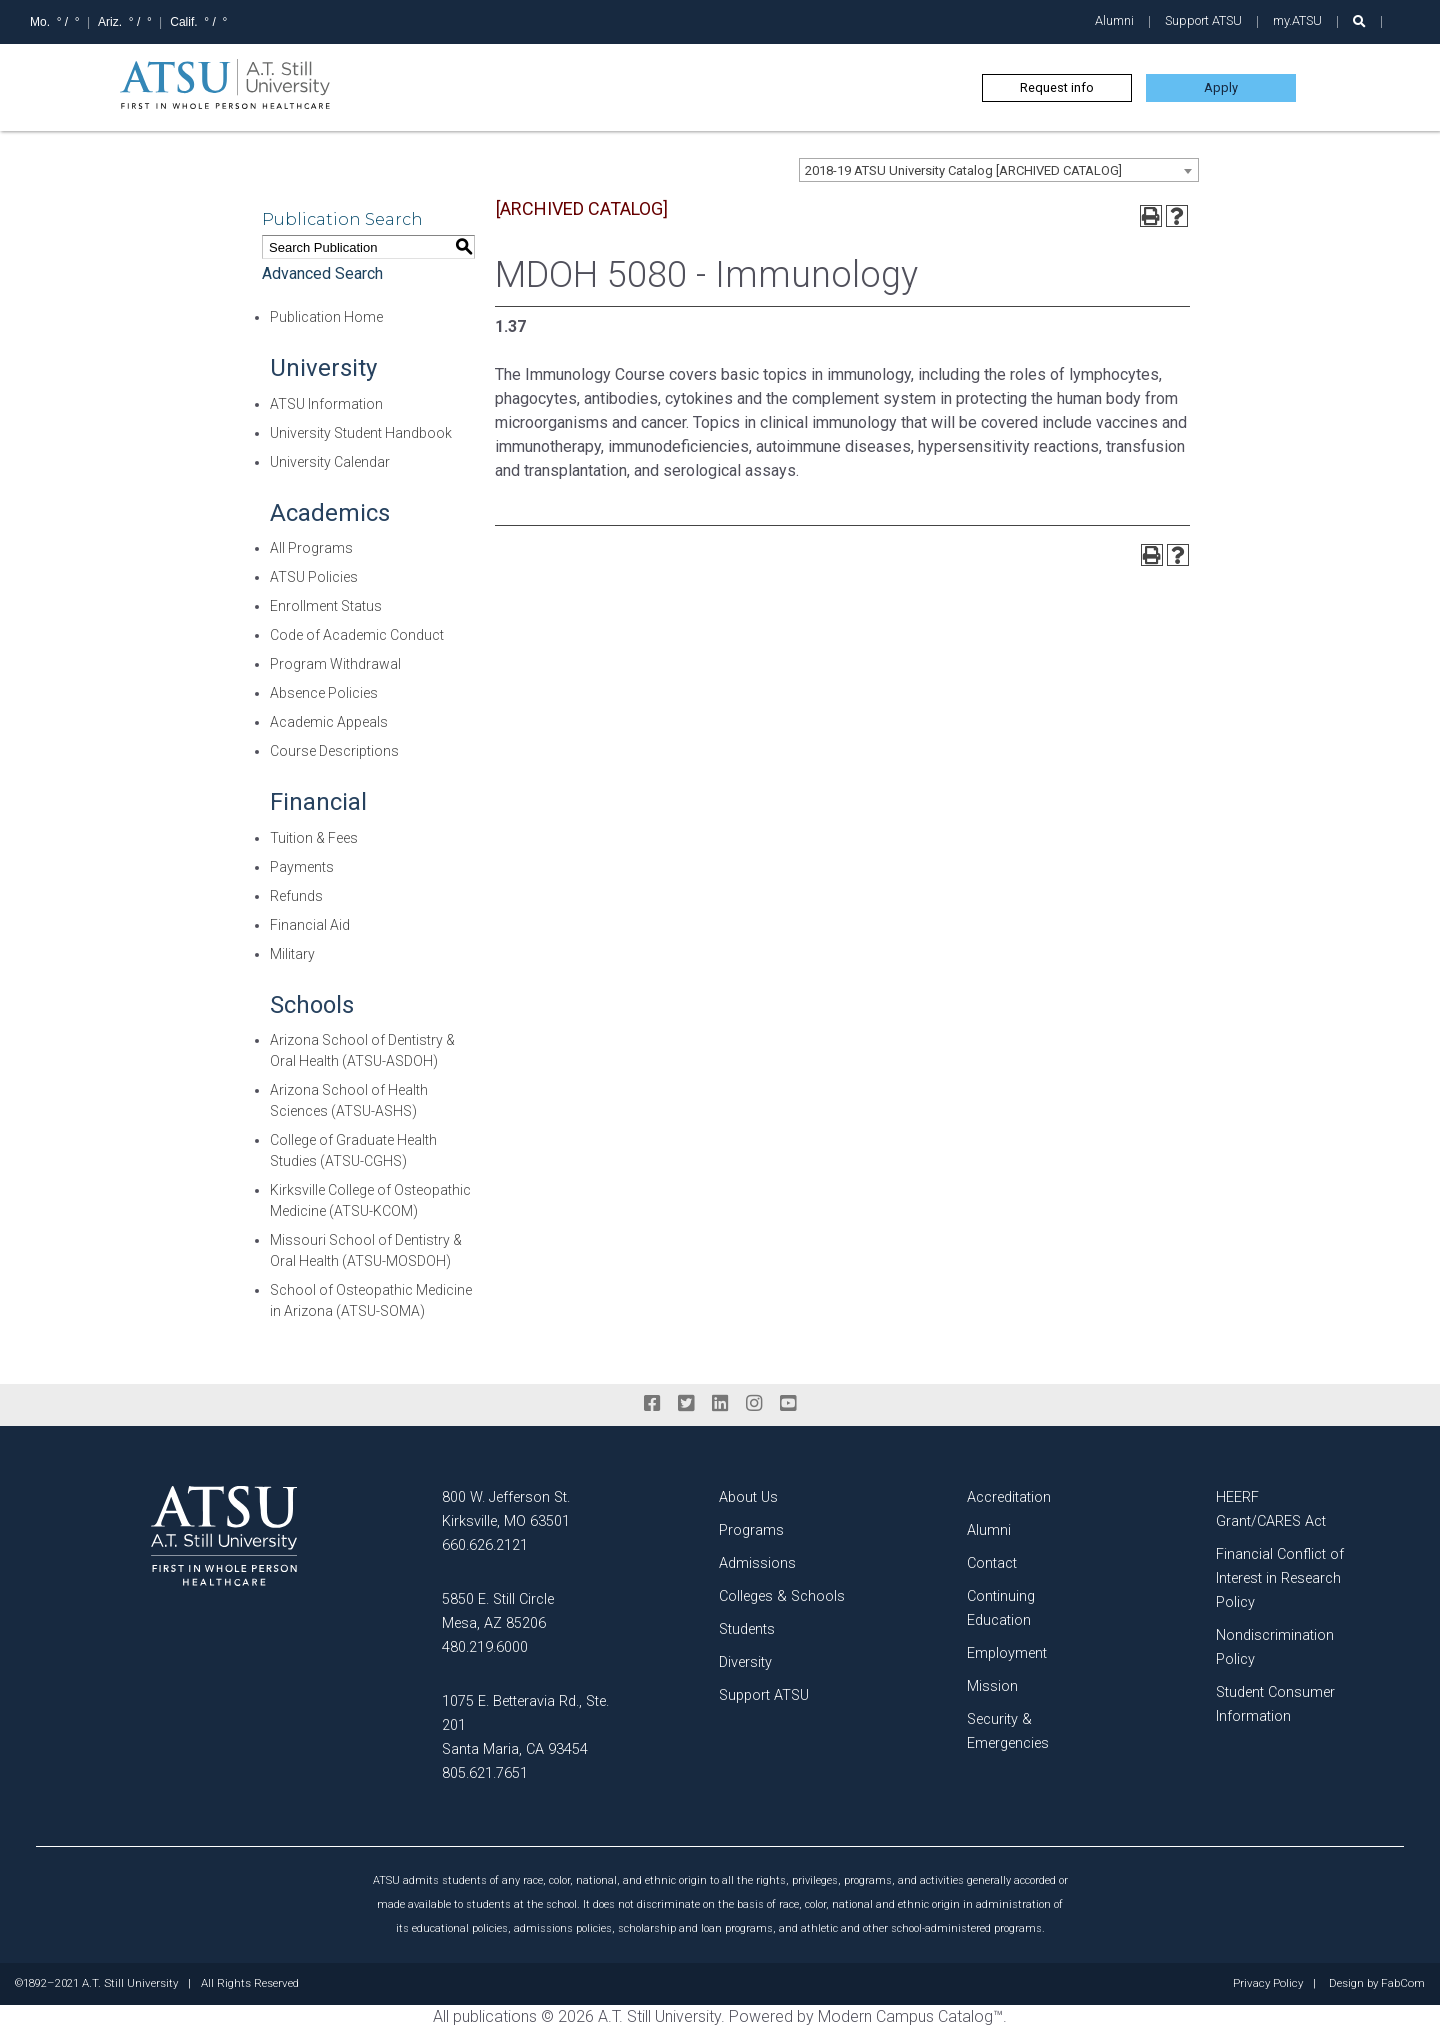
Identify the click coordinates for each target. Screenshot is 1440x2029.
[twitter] (686, 1404)
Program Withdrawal (335, 664)
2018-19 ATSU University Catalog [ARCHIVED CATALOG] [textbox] (963, 170)
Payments (302, 867)
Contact (992, 1563)
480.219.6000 (485, 1647)
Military (292, 954)
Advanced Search (322, 273)
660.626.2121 (485, 1545)
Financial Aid (310, 925)
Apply (1221, 87)
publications (495, 2016)
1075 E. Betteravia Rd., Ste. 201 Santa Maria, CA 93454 (525, 1725)
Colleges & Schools (782, 1596)
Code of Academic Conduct (357, 635)
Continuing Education (1001, 1608)
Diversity (745, 1662)
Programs (751, 1530)
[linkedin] (720, 1404)
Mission (992, 1686)
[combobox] (999, 170)
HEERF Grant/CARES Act (1271, 1509)
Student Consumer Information (1275, 1704)
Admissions (757, 1563)
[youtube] (788, 1404)
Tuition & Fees (314, 838)
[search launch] (1359, 21)
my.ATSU (1297, 20)
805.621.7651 (485, 1773)
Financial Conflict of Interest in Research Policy (1280, 1578)
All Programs (311, 548)
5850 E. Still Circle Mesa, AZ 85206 (498, 1611)
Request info (1057, 87)
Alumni (1114, 20)
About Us (748, 1497)
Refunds (296, 896)
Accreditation (1009, 1497)
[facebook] (652, 1404)
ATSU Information (326, 404)
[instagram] (754, 1404)
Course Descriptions (334, 751)
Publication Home (326, 317)
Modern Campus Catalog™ (910, 2016)
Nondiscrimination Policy (1275, 1647)
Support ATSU (1203, 20)
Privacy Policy (1268, 1984)
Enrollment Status (326, 606)
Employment (1007, 1653)
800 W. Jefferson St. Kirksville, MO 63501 (506, 1509)
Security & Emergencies (1008, 1731)
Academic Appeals (329, 722)
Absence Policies (324, 693)
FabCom (1403, 1984)
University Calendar (330, 462)
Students (747, 1629)
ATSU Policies (314, 577)
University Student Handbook (361, 433)
